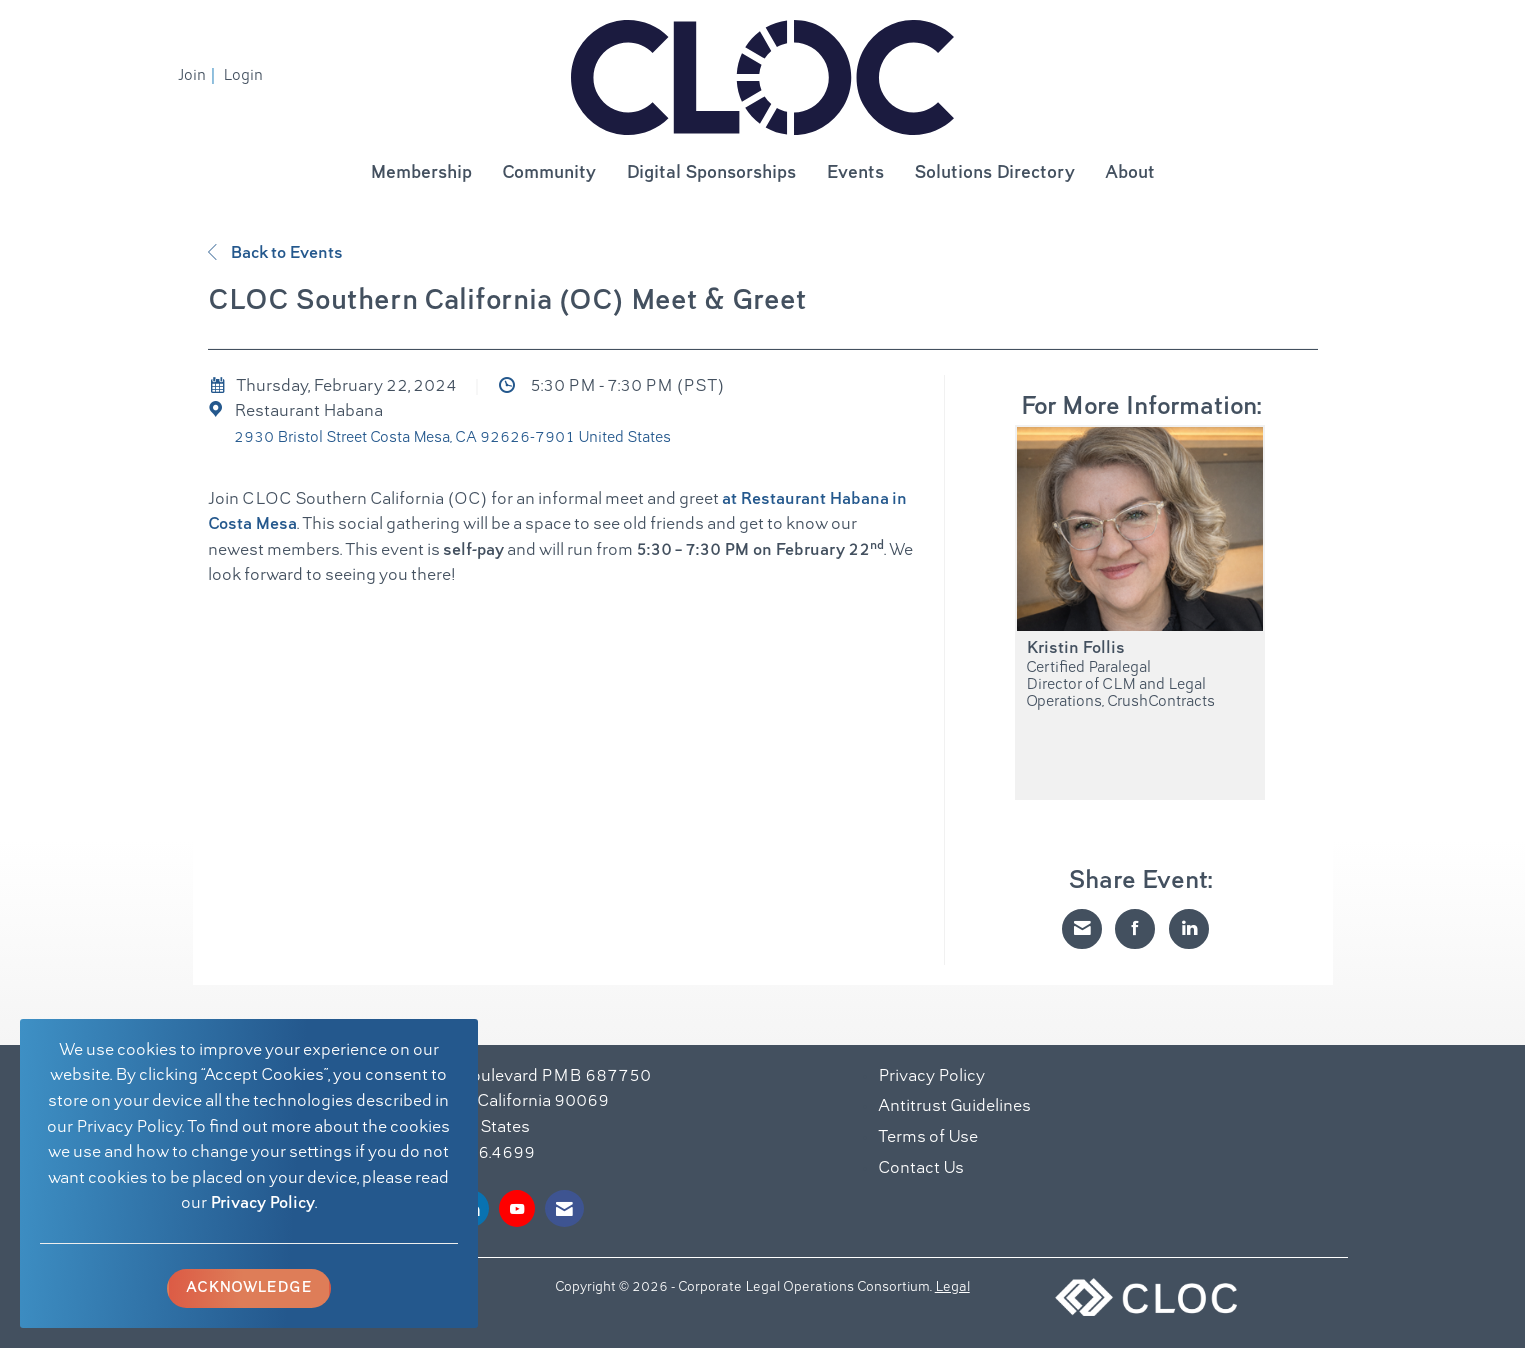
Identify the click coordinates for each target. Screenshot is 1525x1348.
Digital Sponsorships (711, 173)
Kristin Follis (1075, 649)
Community (549, 173)
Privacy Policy (262, 1204)
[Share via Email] (1082, 929)
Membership (421, 173)
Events (855, 173)
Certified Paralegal (1088, 668)
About (1130, 173)
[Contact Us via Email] (564, 1208)
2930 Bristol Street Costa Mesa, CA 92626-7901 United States (452, 438)
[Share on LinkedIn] (1189, 929)
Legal (952, 1288)
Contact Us (921, 1169)
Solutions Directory (994, 173)
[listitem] (199, 76)
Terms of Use (928, 1138)
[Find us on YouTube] (517, 1208)
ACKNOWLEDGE (249, 1288)
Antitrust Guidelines (954, 1107)
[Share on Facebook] (1135, 929)
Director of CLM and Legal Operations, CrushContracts (1120, 693)
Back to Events (275, 253)
